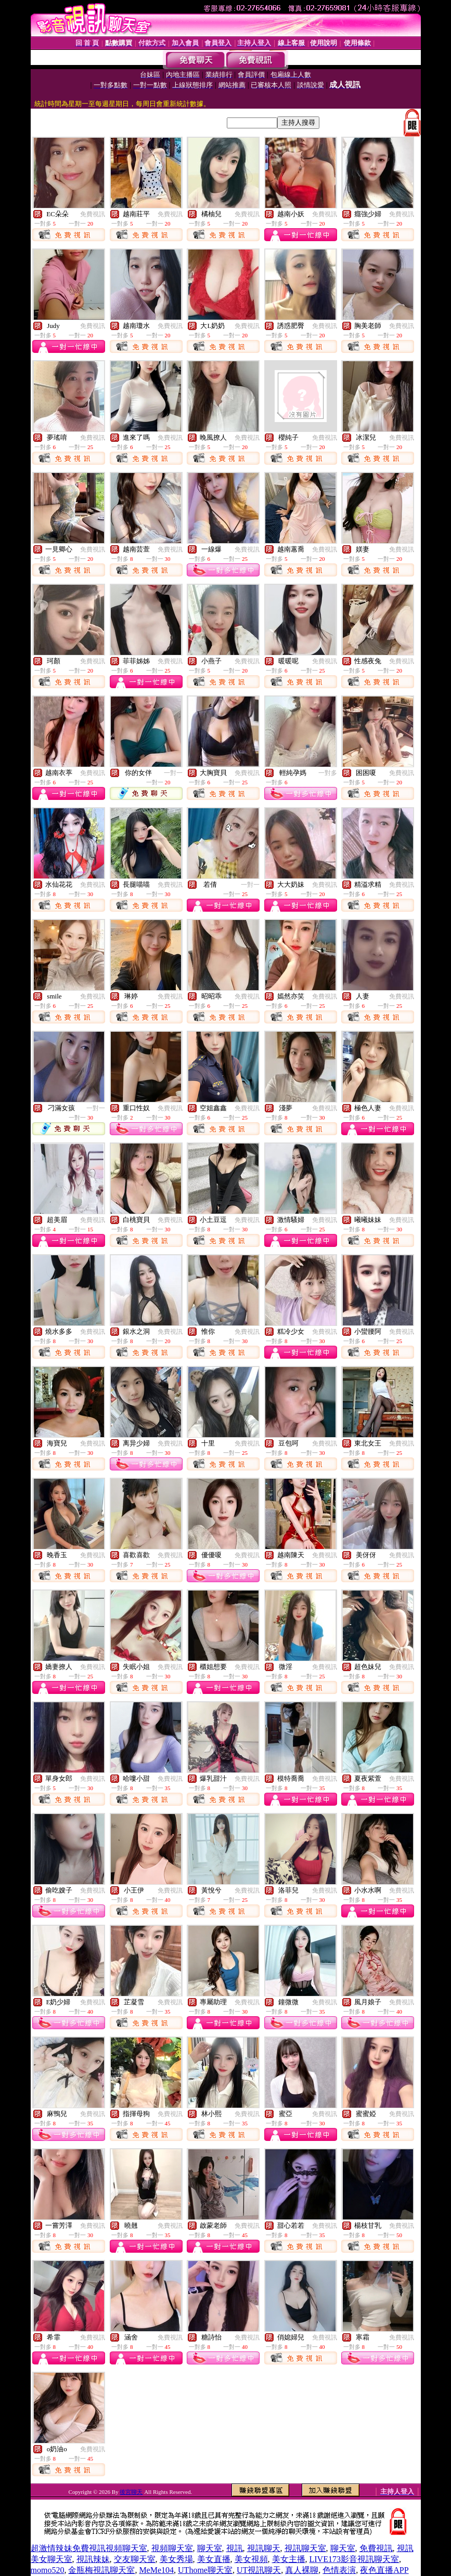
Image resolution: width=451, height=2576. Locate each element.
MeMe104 (156, 2570)
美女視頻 (251, 2559)
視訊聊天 (263, 2548)
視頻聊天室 (172, 2548)
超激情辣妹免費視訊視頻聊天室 (89, 2548)
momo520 (48, 2570)
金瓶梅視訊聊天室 (101, 2570)
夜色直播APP (384, 2570)
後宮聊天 (131, 2492)
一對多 (327, 773)
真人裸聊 (301, 2570)
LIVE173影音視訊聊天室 (354, 2559)
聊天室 (209, 2548)
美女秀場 (176, 2559)
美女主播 (288, 2559)
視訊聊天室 (305, 2548)
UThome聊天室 (205, 2570)
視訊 (234, 2548)
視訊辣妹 (93, 2559)
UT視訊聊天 (259, 2570)
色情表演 (339, 2570)
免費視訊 (92, 214)
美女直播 (213, 2559)
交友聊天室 (135, 2559)
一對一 (173, 773)
